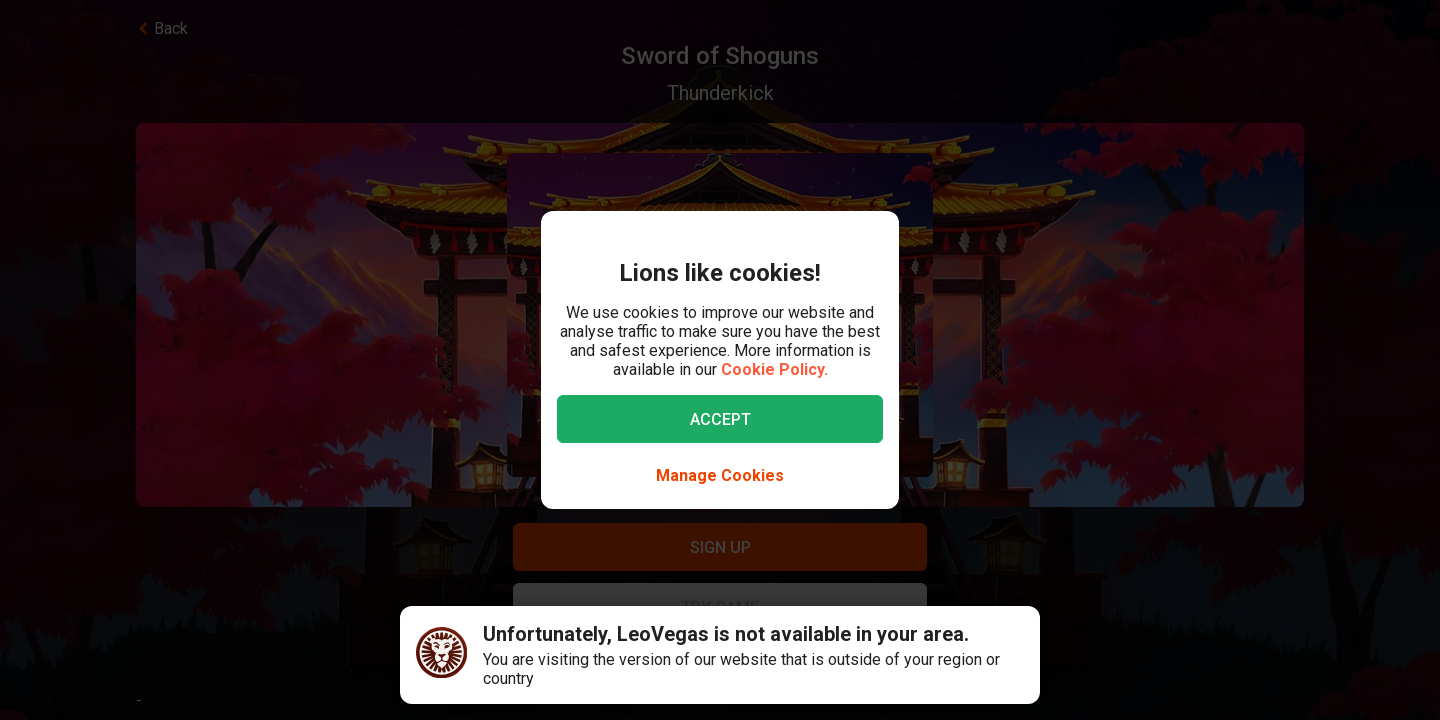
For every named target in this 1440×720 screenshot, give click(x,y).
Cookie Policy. (774, 369)
